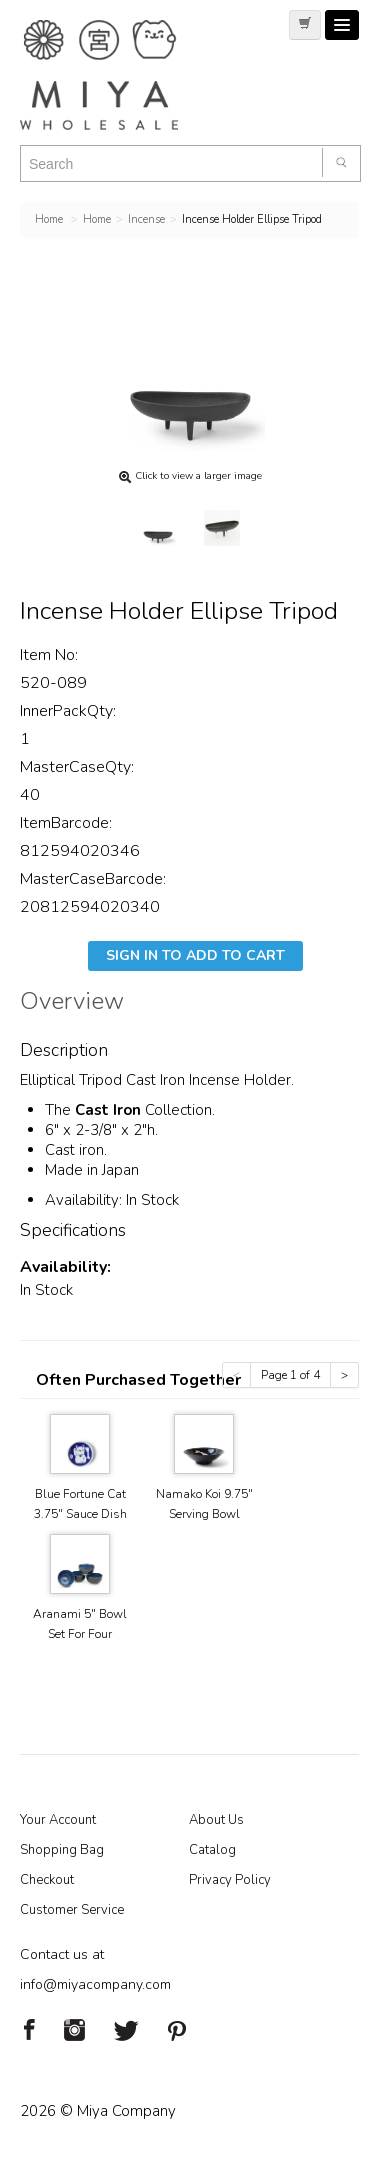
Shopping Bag (62, 1850)
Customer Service (72, 1910)
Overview (72, 1004)
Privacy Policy (230, 1880)
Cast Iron (110, 1110)
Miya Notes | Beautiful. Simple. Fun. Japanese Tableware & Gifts (120, 75)
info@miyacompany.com (95, 1984)
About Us (216, 1820)
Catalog (212, 1850)
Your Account (58, 1820)
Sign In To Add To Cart (195, 955)
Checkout (47, 1880)
